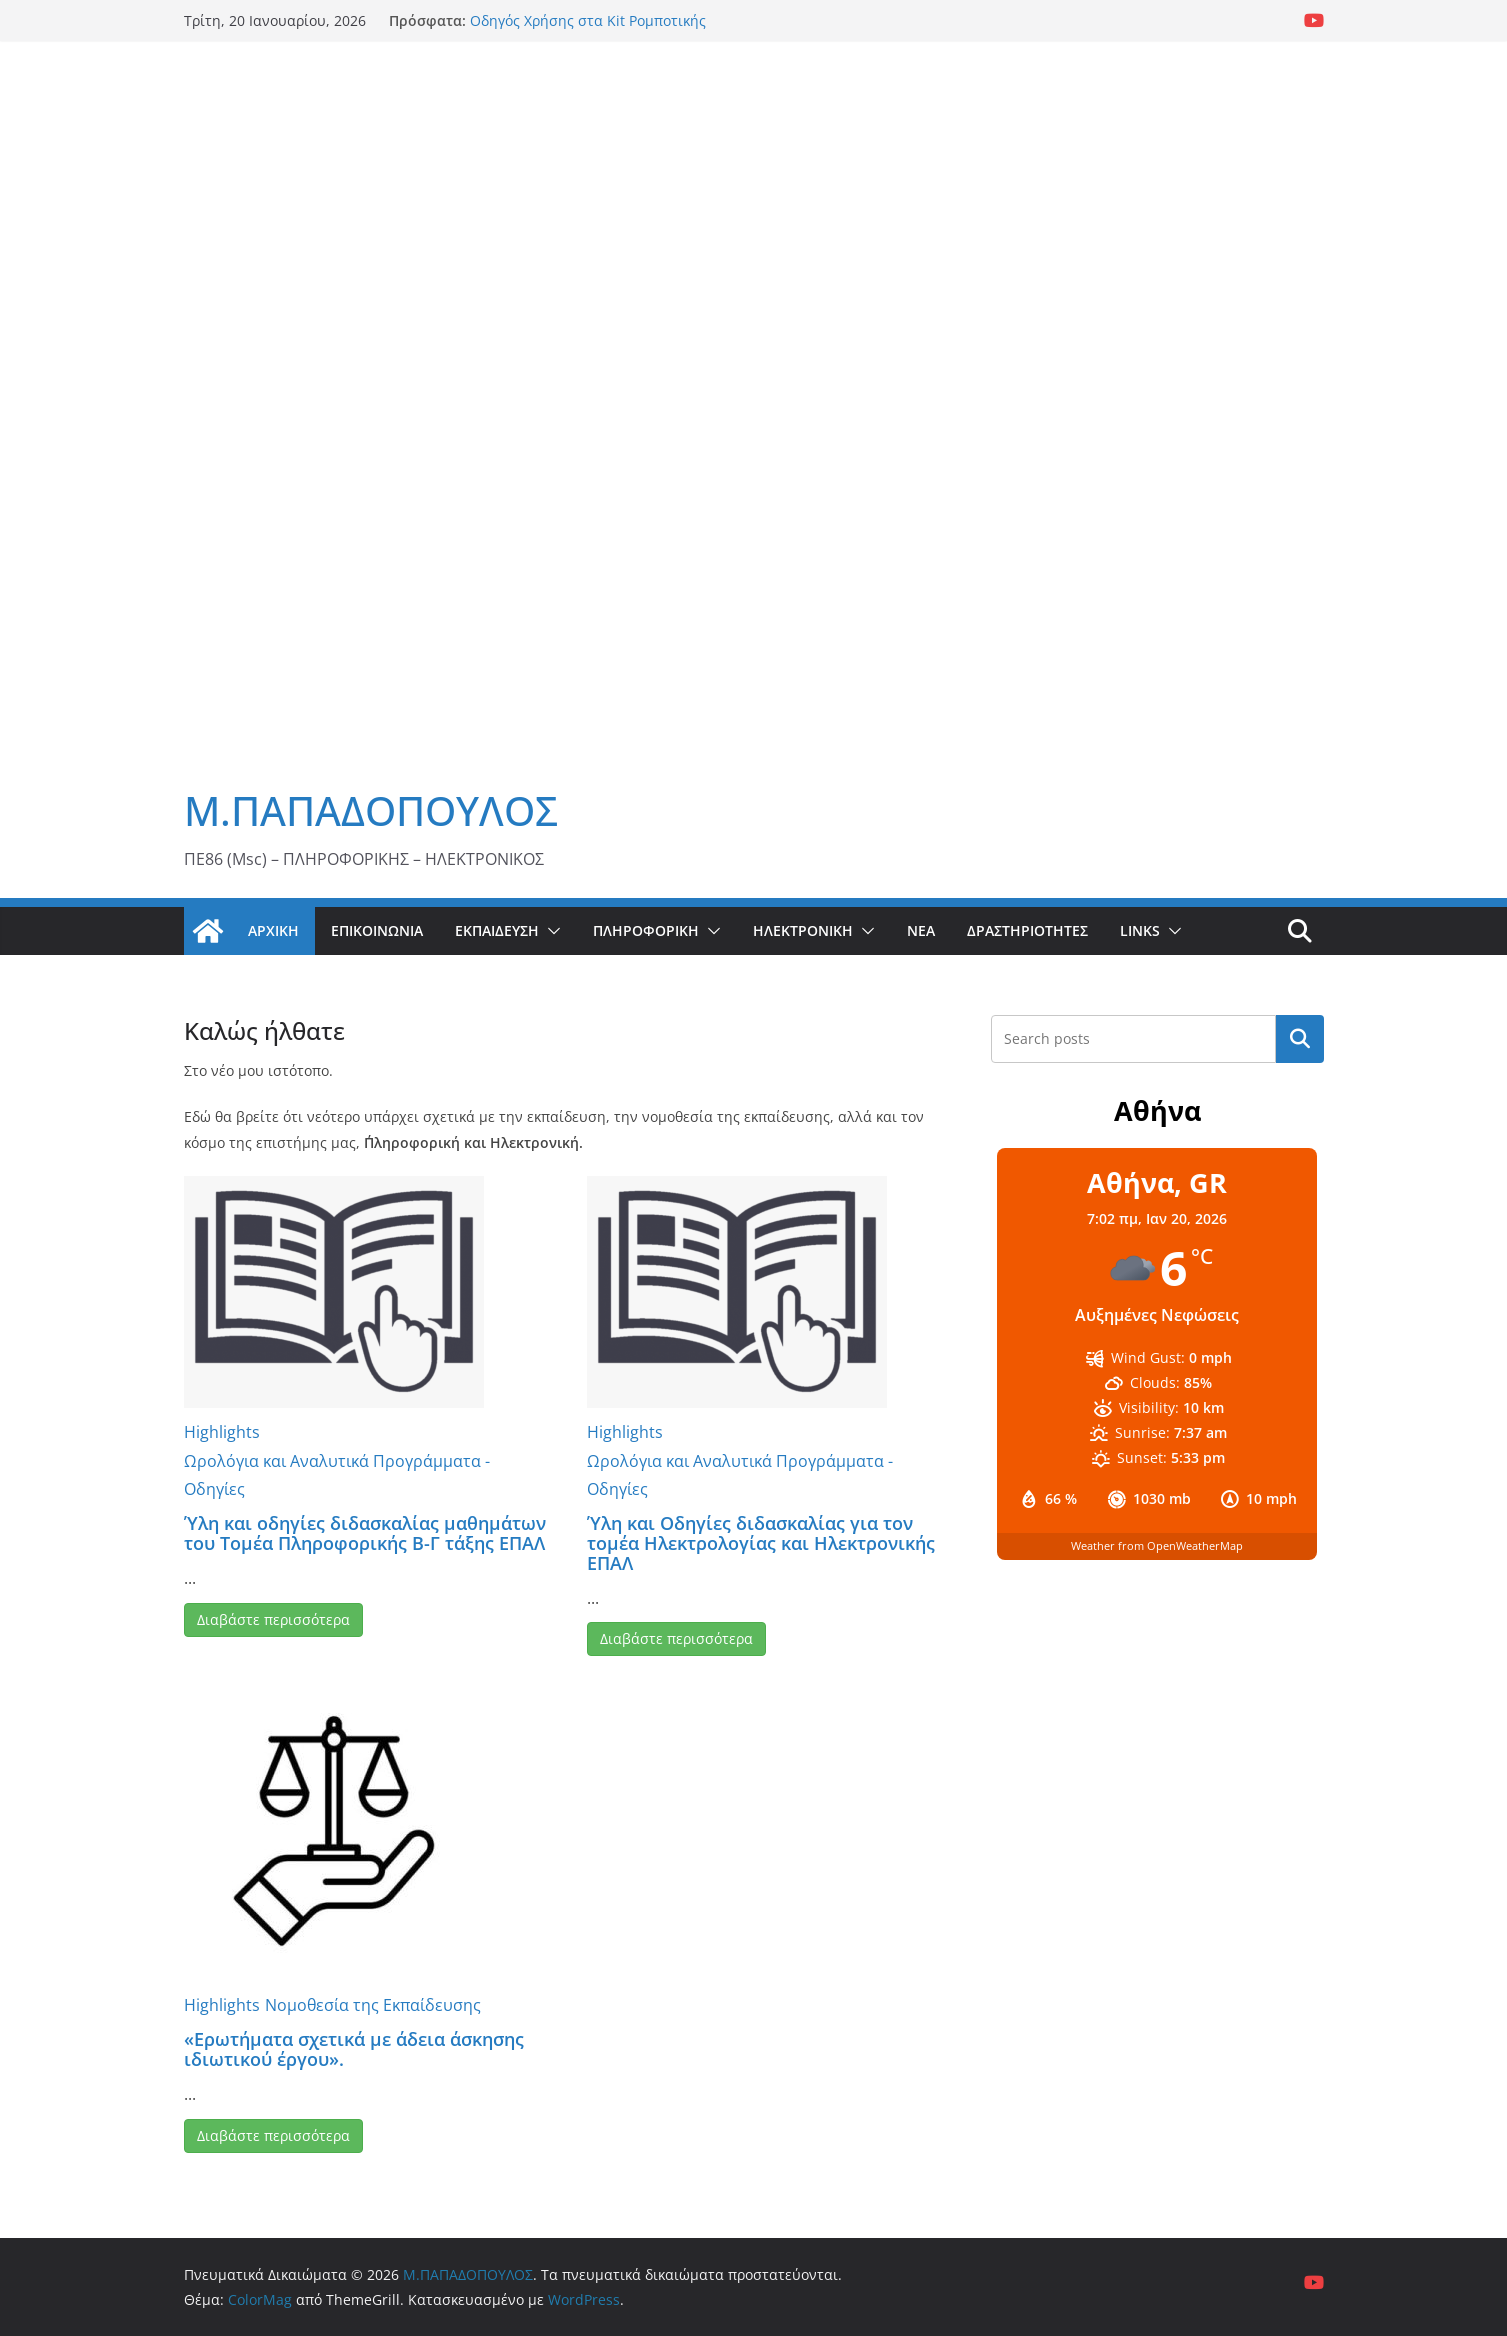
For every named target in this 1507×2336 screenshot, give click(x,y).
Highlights (222, 1432)
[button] (550, 931)
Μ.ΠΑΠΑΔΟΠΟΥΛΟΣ (371, 810)
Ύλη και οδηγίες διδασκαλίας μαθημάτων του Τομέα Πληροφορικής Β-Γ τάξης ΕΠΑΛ (365, 1533)
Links (1140, 930)
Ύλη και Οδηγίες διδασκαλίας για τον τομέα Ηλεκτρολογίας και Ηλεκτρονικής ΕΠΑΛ (761, 1543)
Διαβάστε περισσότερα (273, 1619)
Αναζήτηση (1300, 1039)
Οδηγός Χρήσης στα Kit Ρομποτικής (588, 20)
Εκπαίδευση (497, 930)
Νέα (921, 930)
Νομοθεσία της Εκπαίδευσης (373, 2005)
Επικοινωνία (377, 930)
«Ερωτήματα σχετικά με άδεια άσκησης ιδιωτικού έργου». (354, 2049)
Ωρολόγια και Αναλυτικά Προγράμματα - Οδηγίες (337, 1475)
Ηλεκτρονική (803, 930)
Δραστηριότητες (1027, 930)
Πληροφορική (646, 930)
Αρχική (273, 930)
